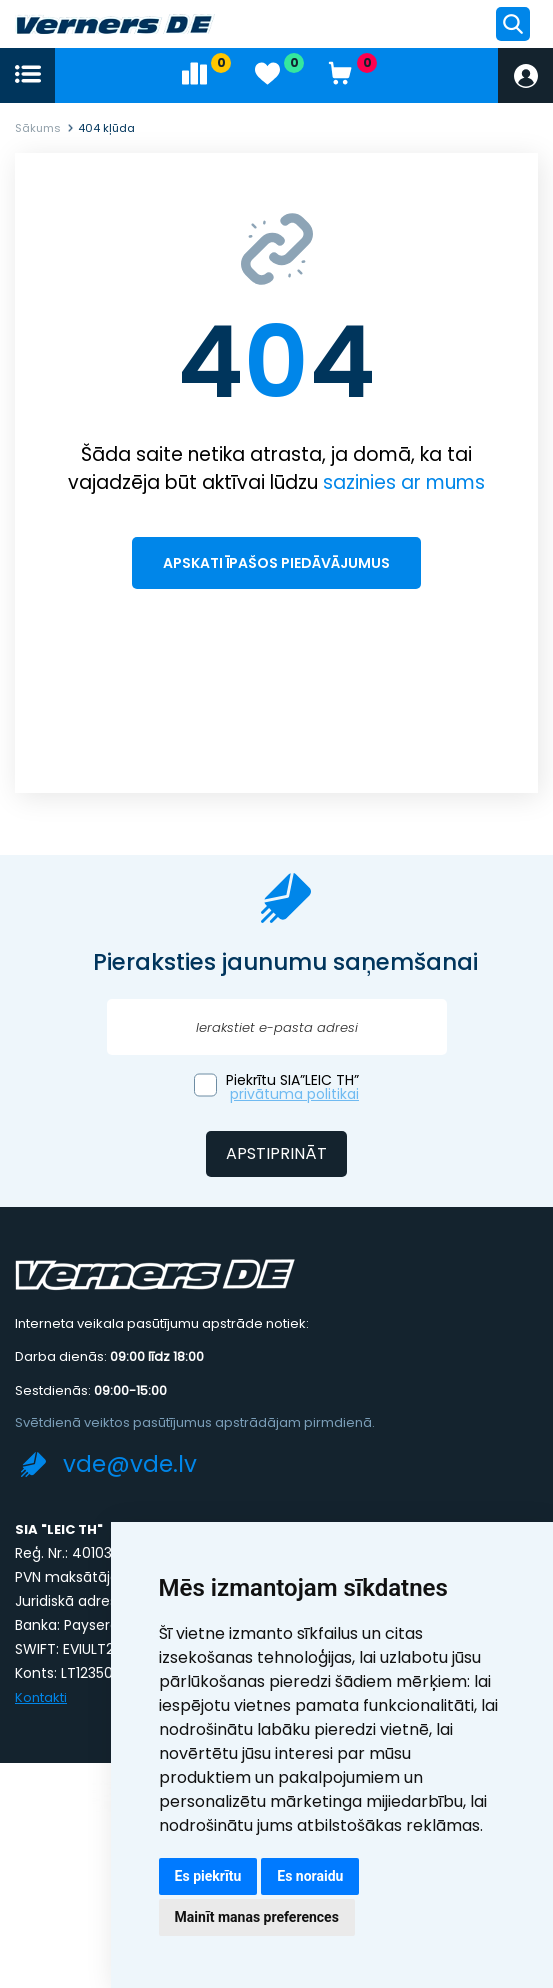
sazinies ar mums (404, 482)
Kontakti (41, 1697)
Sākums (38, 128)
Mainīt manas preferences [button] (257, 1917)
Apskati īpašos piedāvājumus (276, 563)
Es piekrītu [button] (208, 1876)
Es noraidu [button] (310, 1876)
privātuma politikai (294, 1094)
